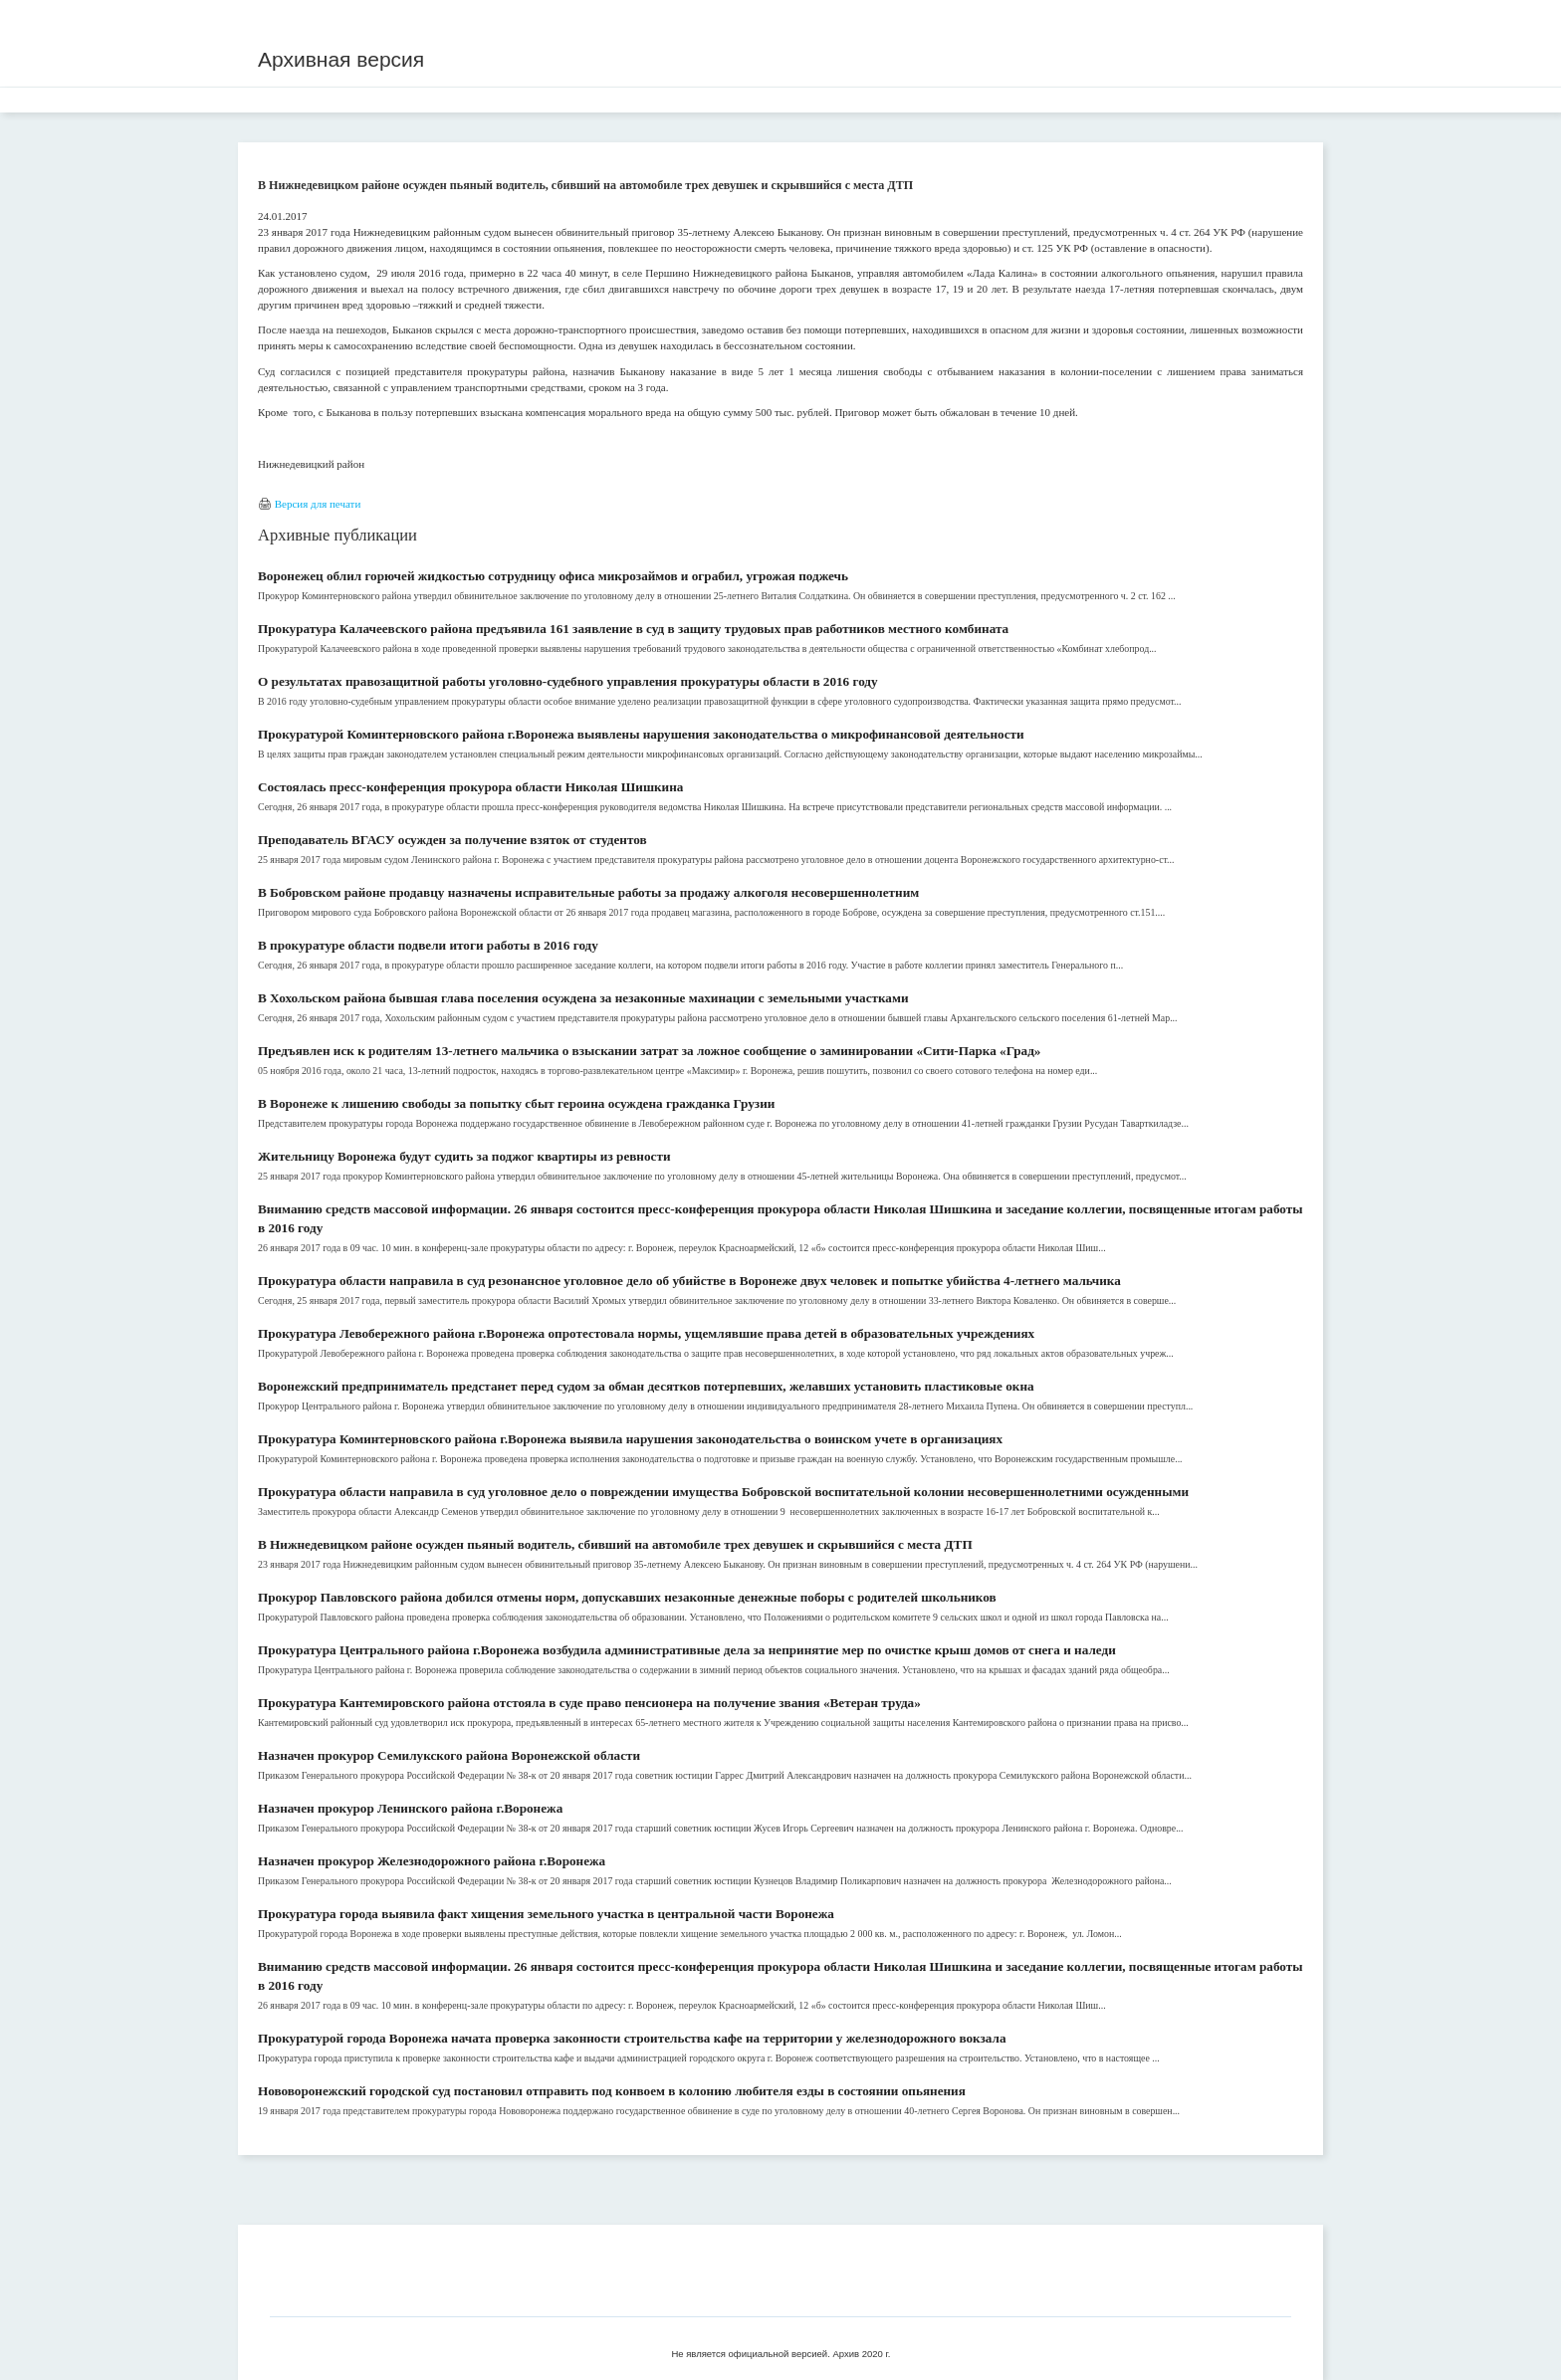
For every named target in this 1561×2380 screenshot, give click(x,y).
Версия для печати (318, 504)
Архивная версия (341, 59)
